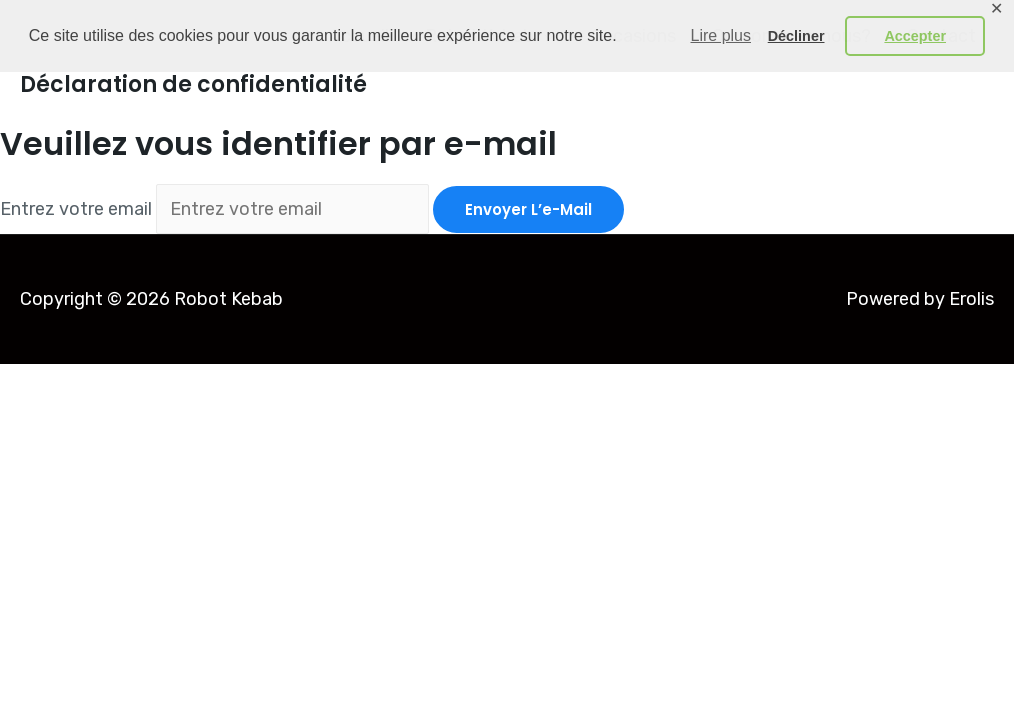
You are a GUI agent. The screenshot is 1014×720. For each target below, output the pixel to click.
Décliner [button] (796, 36)
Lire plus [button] (721, 35)
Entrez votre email (76, 209)
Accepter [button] (915, 36)
